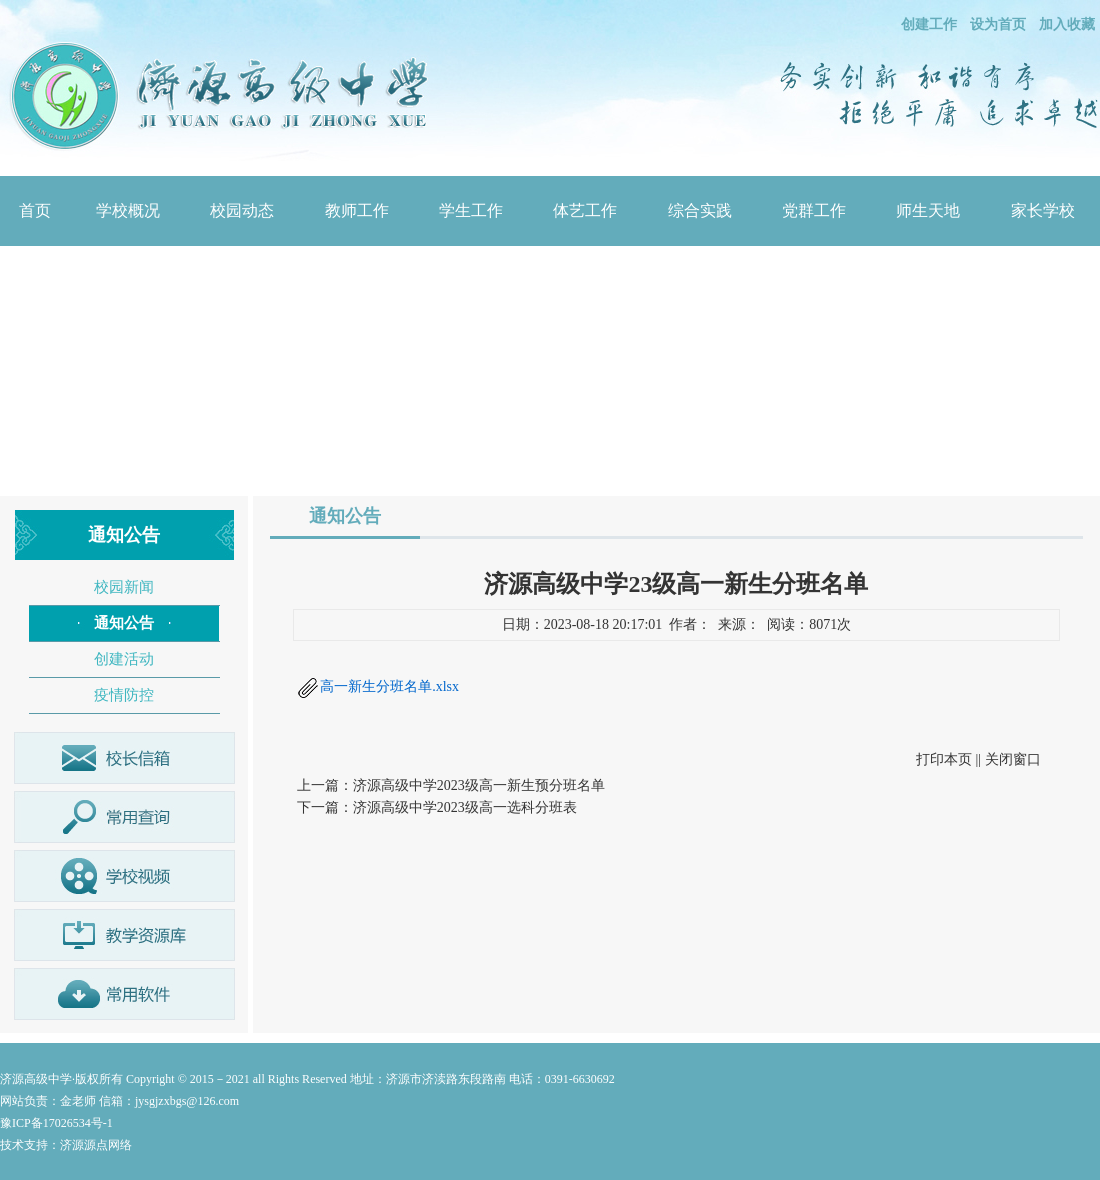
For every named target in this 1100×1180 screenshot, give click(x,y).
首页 (35, 210)
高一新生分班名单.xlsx (389, 686)
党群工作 (814, 210)
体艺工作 (585, 210)
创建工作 (929, 24)
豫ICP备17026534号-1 (56, 1123)
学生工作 (471, 210)
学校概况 (128, 210)
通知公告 (124, 623)
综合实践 (700, 210)
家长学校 (1043, 210)
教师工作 (357, 210)
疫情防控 (124, 695)
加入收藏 (1067, 24)
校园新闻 (124, 587)
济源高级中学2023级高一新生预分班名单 (479, 785)
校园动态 (242, 210)
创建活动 (124, 659)
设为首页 (998, 24)
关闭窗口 (1013, 759)
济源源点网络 (96, 1145)
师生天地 (928, 210)
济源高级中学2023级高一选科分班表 (465, 807)
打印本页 (944, 759)
